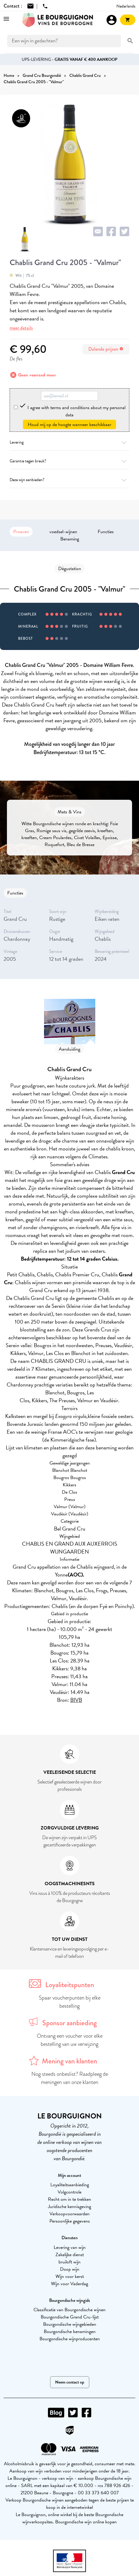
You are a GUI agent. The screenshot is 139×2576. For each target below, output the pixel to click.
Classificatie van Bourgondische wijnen (69, 2309)
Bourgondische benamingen (70, 2331)
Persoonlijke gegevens (69, 2221)
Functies (106, 531)
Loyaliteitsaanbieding (69, 2184)
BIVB (76, 1700)
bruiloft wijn (69, 2262)
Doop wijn (69, 2269)
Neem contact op (69, 2382)
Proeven (21, 531)
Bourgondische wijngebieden (69, 2324)
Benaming (69, 539)
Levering (69, 442)
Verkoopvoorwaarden (69, 2213)
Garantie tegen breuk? (69, 461)
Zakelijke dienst (69, 2254)
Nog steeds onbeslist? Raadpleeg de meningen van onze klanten (69, 2078)
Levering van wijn (70, 2247)
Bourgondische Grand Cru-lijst (70, 2317)
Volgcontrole (69, 2192)
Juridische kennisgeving (69, 2206)
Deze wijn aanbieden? (69, 480)
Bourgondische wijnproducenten (69, 2338)
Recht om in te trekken (69, 2199)
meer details (21, 327)
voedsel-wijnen (63, 531)
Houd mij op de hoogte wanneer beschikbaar (69, 424)
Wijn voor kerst (69, 2276)
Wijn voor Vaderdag (69, 2283)
